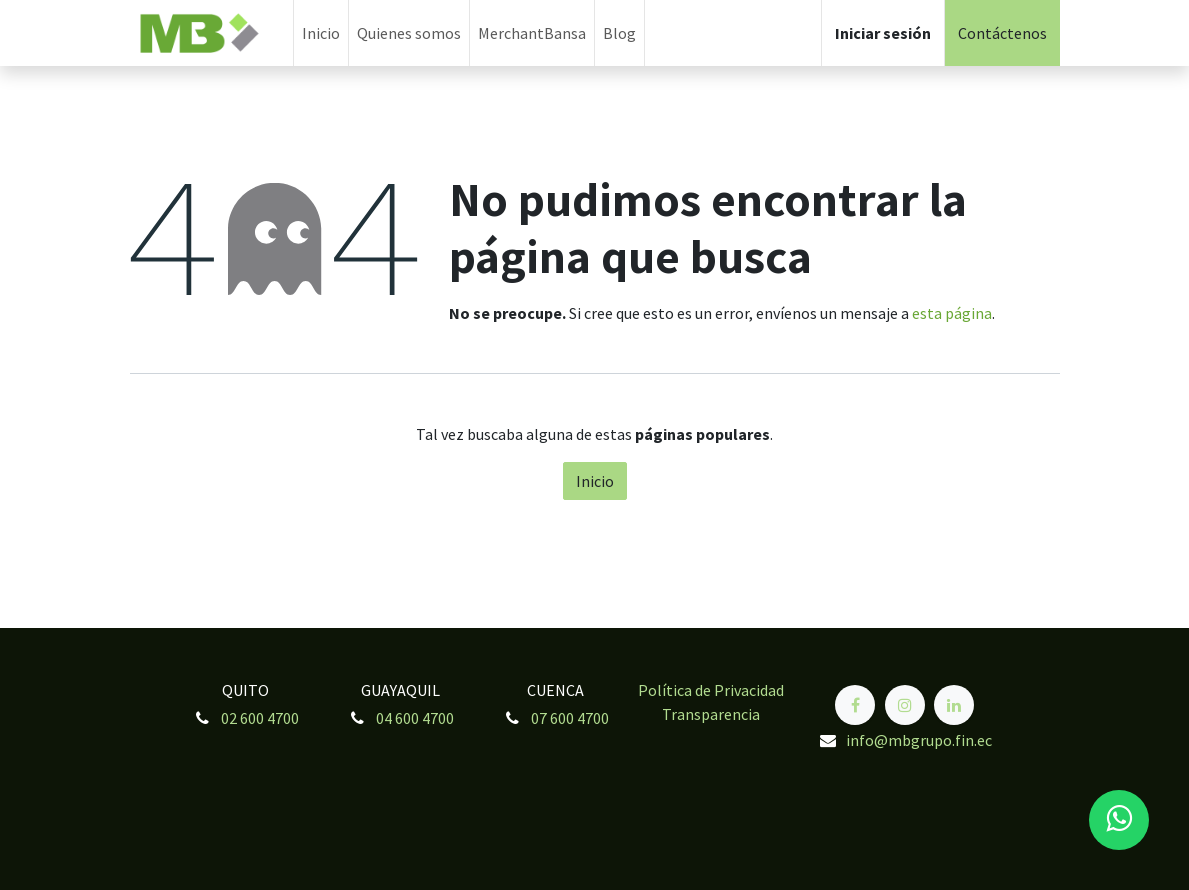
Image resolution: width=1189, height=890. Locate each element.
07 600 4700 (570, 718)
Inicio (595, 481)
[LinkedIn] (954, 705)
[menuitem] (321, 33)
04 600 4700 (415, 718)
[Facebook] (855, 705)
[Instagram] (905, 705)
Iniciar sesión (883, 33)
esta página (952, 313)
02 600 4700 (260, 718)
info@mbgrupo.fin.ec (919, 740)
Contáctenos (1002, 33)
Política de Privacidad (711, 690)
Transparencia (711, 714)
